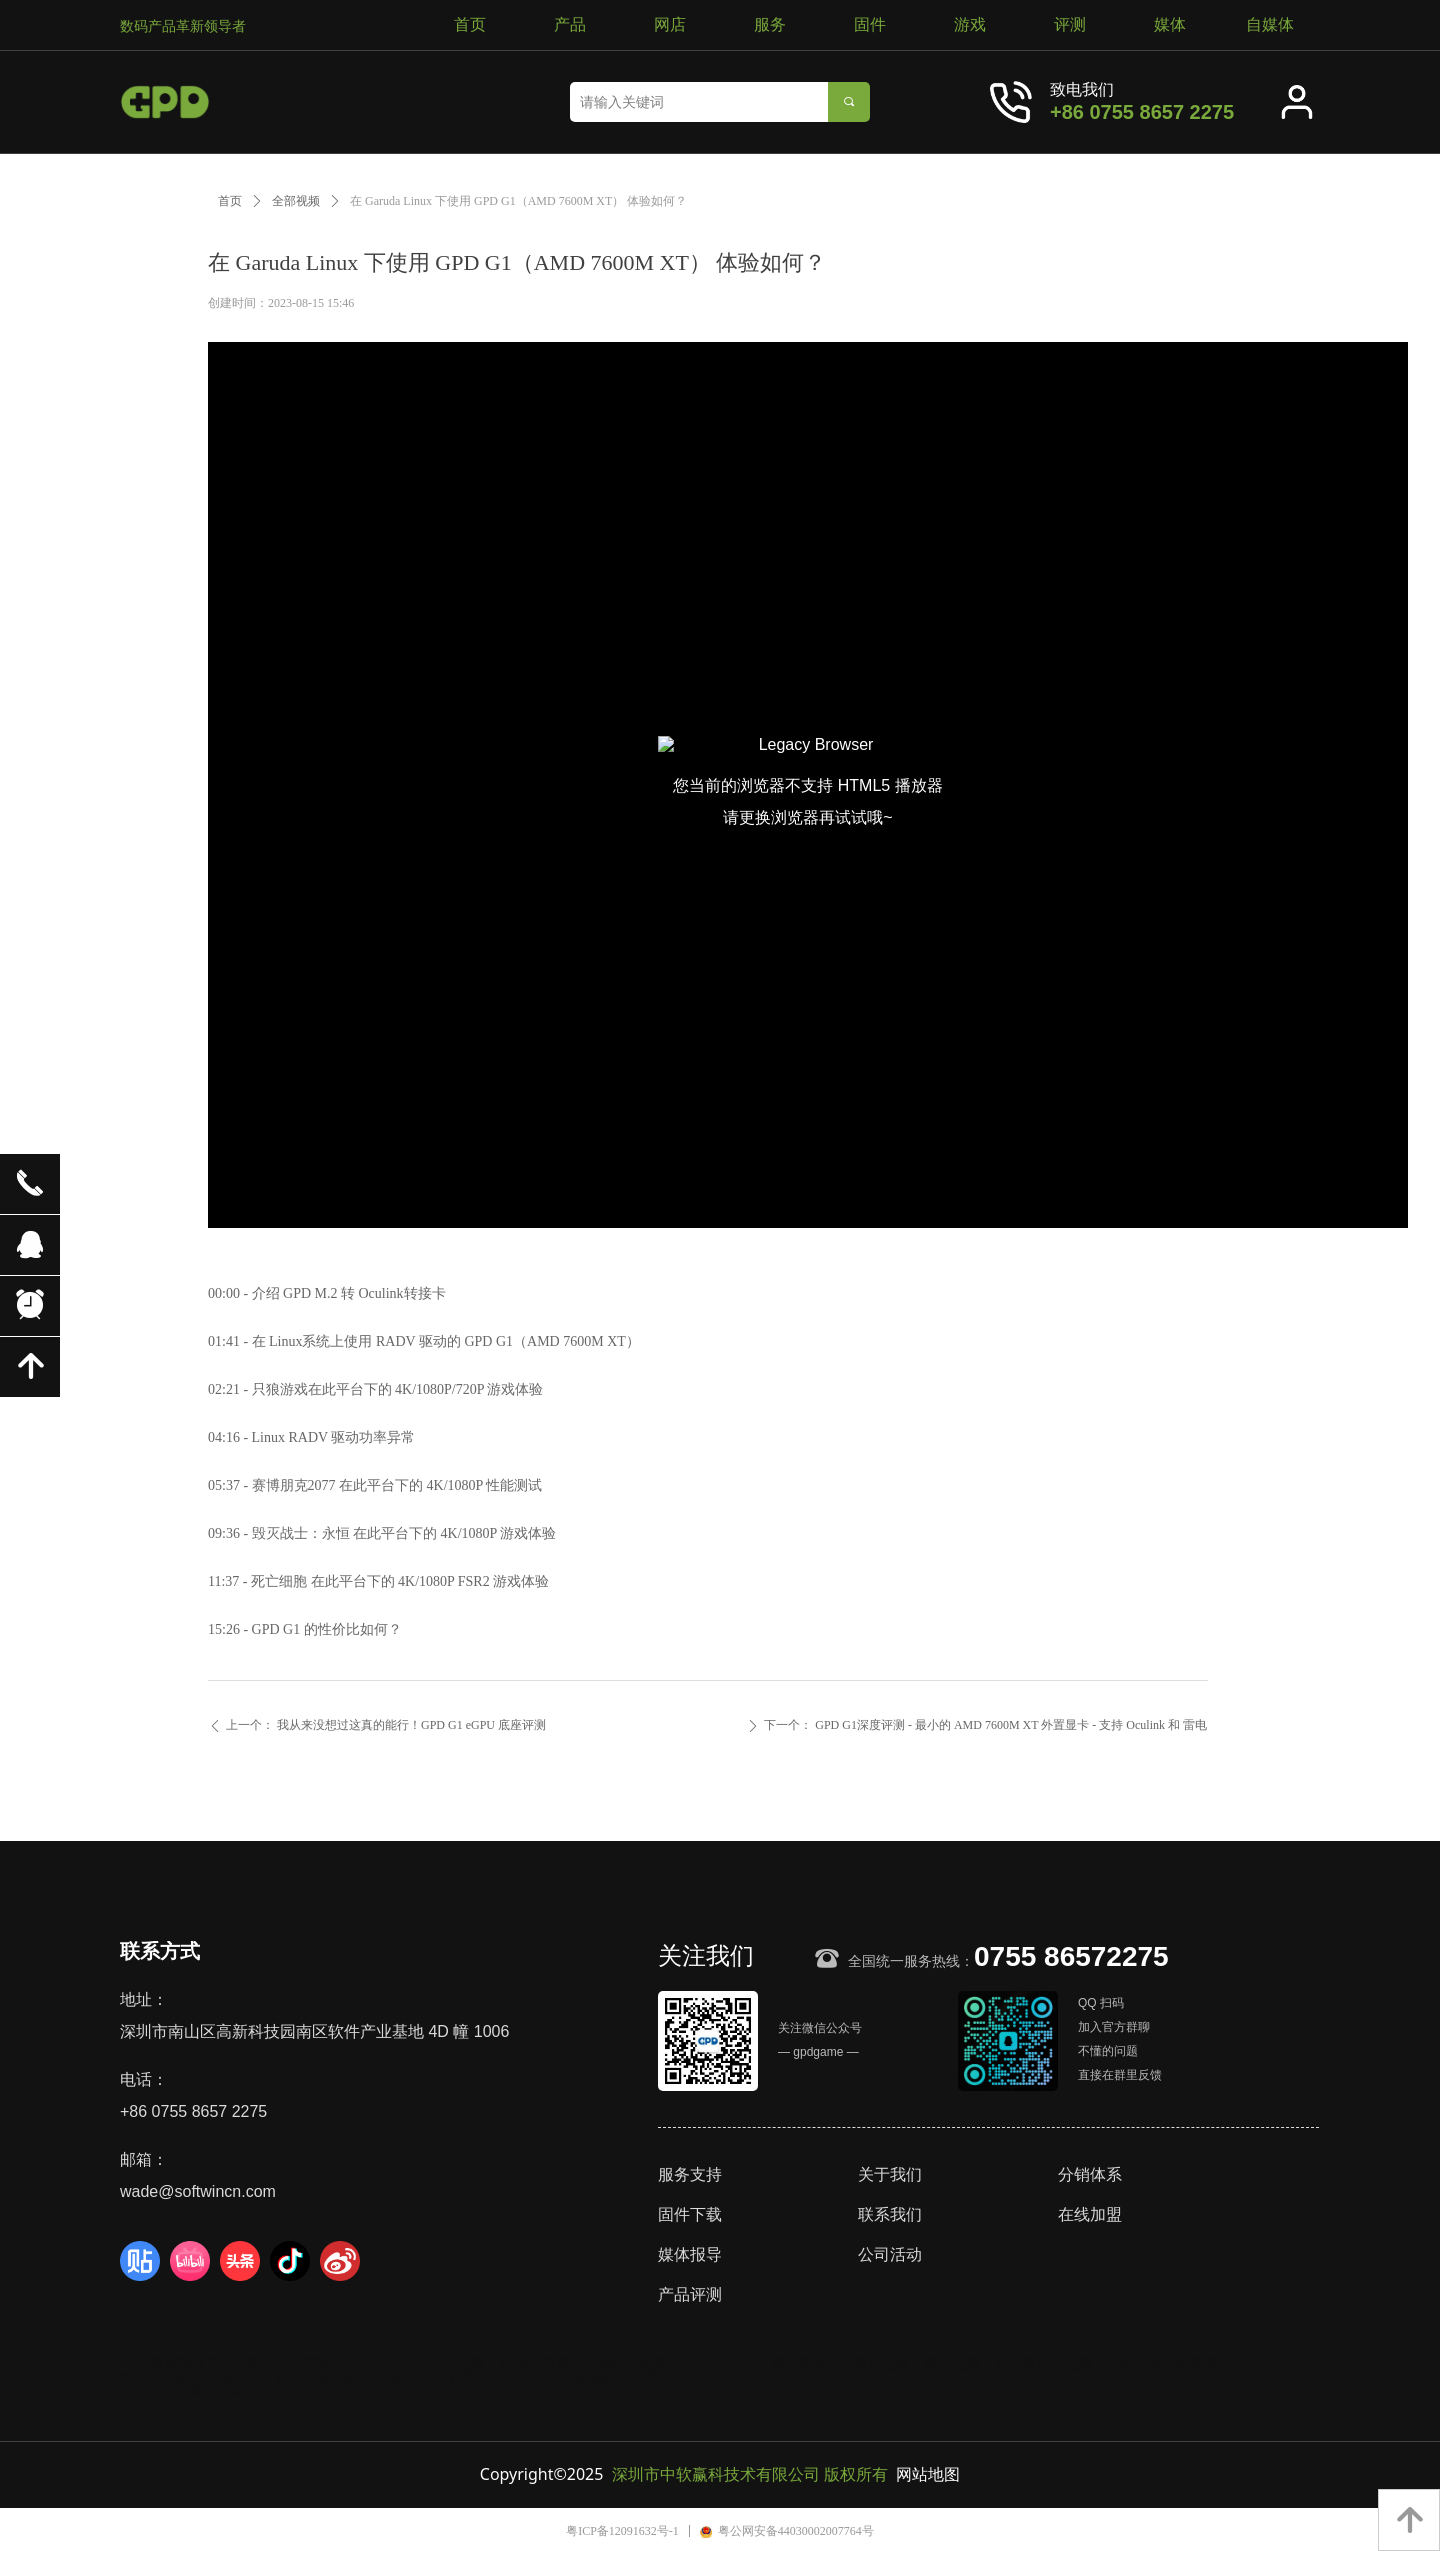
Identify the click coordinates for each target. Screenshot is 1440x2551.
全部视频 (296, 201)
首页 (230, 201)
